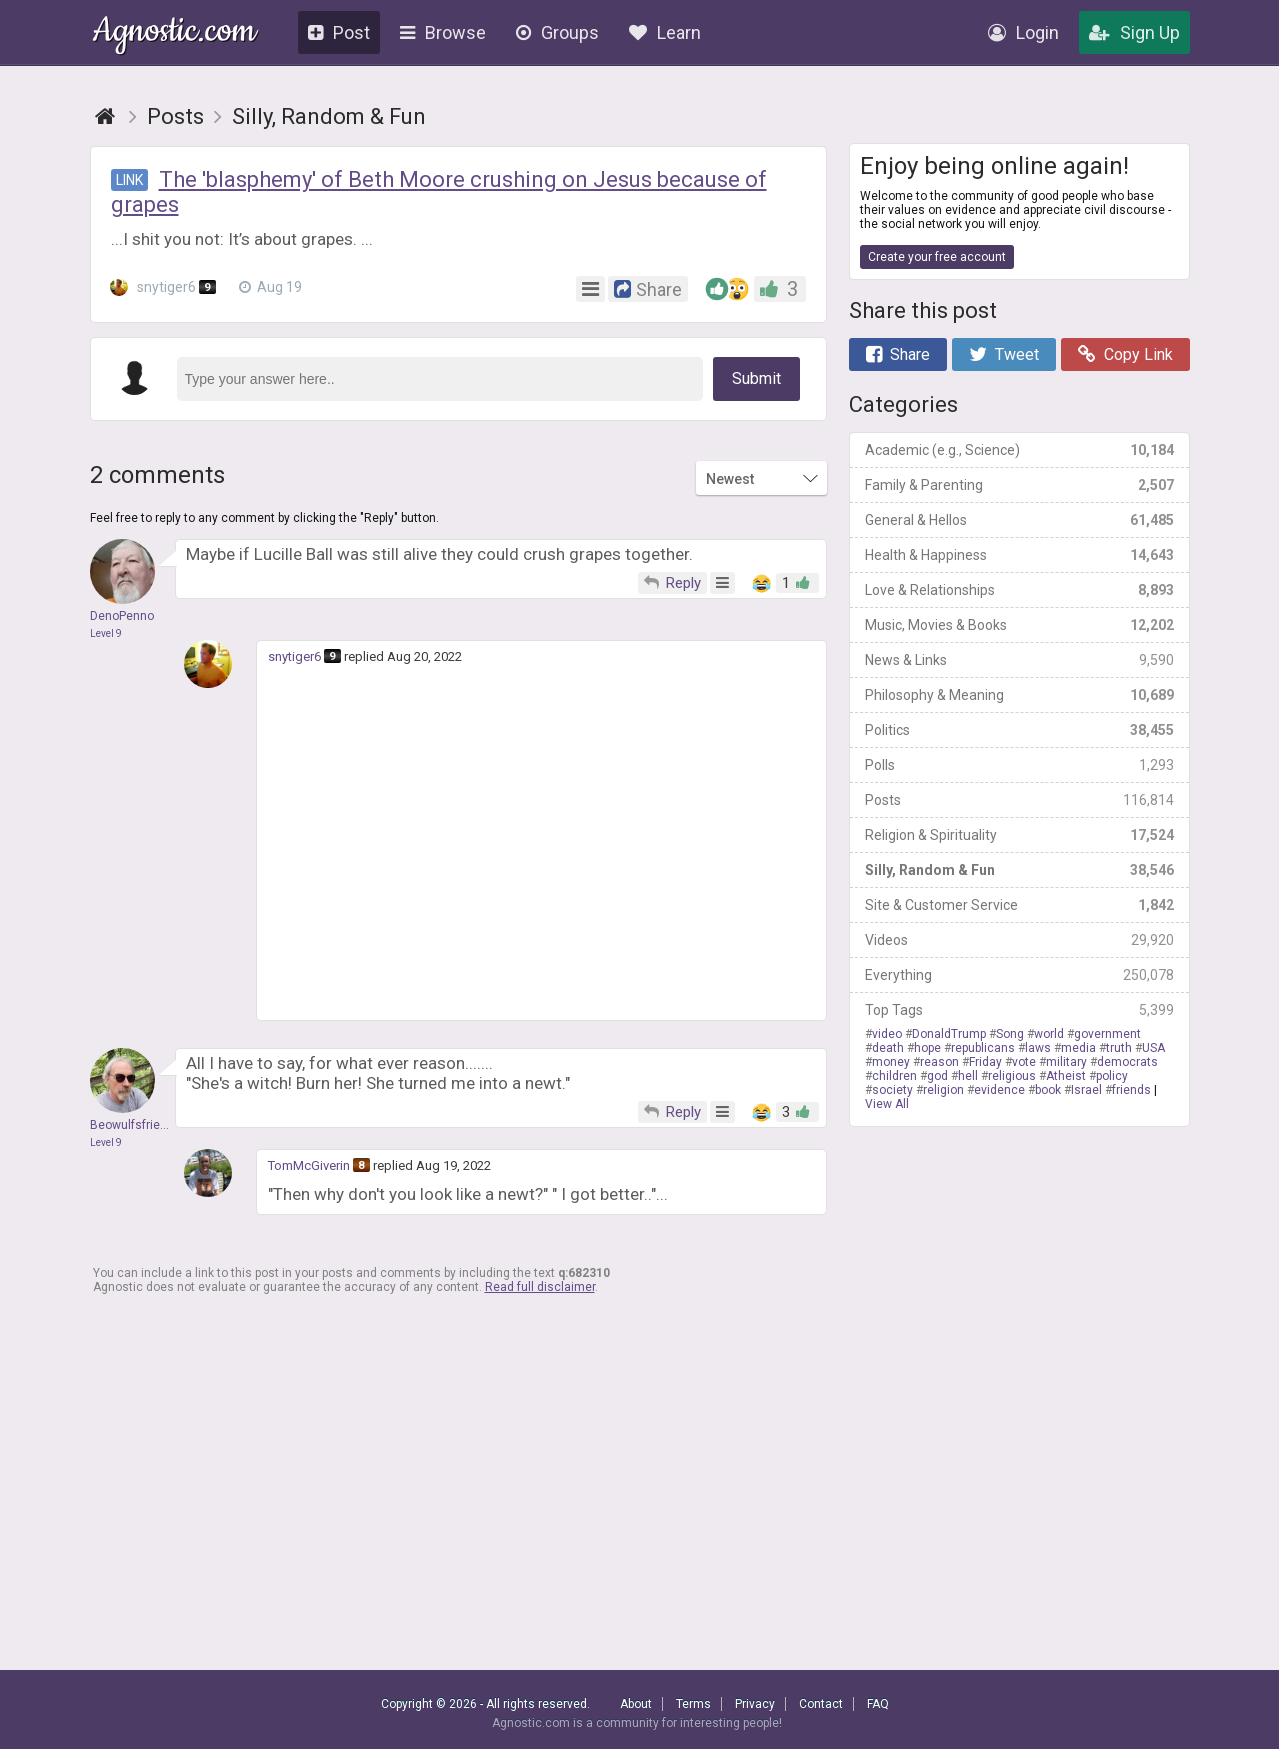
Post (339, 32)
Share (898, 354)
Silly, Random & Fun (1019, 870)
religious (1012, 1076)
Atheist (1066, 1076)
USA (1153, 1048)
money (891, 1062)
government (1107, 1034)
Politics (1019, 730)
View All (887, 1104)
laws (1038, 1048)
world (1049, 1034)
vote (1024, 1062)
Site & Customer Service (1019, 905)
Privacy (755, 1704)
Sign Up (1134, 32)
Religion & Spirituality (1019, 835)
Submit (756, 378)
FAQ (878, 1704)
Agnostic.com (174, 33)
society (892, 1090)
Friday (985, 1062)
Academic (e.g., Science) (1019, 450)
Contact (821, 1704)
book (1048, 1090)
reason (939, 1062)
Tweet (1004, 354)
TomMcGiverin (309, 1165)
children (894, 1076)
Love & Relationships (1019, 590)
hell (968, 1076)
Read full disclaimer (540, 1287)
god (937, 1076)
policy (1112, 1076)
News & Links (1019, 660)
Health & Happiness (1019, 555)
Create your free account (937, 257)
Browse (443, 32)
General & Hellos (1019, 520)
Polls (1019, 765)
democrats (1127, 1062)
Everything (1019, 975)
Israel (1086, 1090)
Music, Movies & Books (1019, 625)
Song (1010, 1034)
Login (1023, 32)
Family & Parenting (1019, 485)
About (636, 1704)
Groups (557, 32)
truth (1119, 1048)
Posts (1019, 800)
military (1066, 1062)
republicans (983, 1048)
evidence (999, 1090)
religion (943, 1090)
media (1078, 1048)
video (887, 1034)
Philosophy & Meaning (1019, 695)
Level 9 (106, 633)
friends (1131, 1090)
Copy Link (1125, 354)
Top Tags (1019, 1010)
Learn (665, 32)
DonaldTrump (949, 1034)
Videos (1019, 940)
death (888, 1048)
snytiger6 (164, 287)
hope (927, 1048)
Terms (693, 1704)
